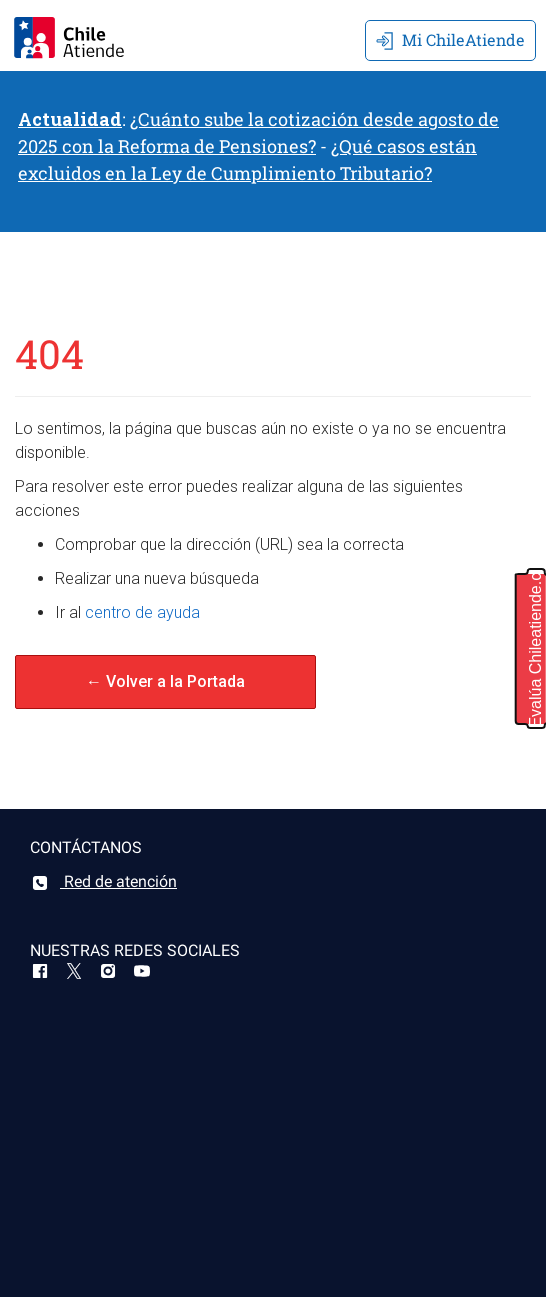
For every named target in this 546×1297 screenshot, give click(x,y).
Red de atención (103, 881)
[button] (531, 649)
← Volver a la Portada (165, 681)
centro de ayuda (142, 612)
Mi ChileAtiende (450, 39)
